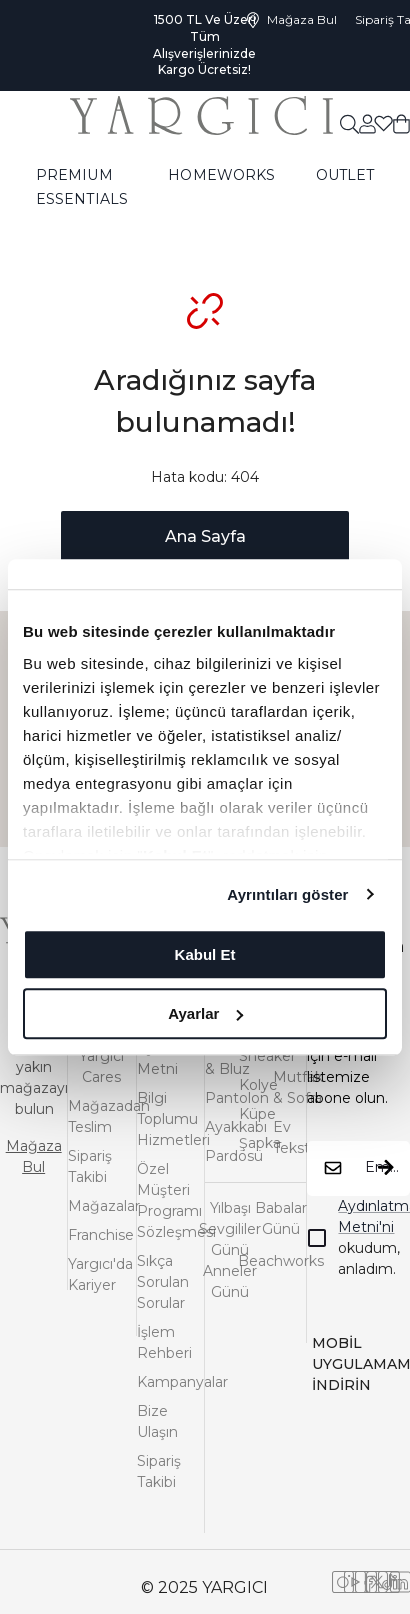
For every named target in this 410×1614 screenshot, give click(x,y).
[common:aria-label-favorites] (367, 123)
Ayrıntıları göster (287, 894)
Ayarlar (205, 1013)
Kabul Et (205, 954)
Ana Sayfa (205, 536)
